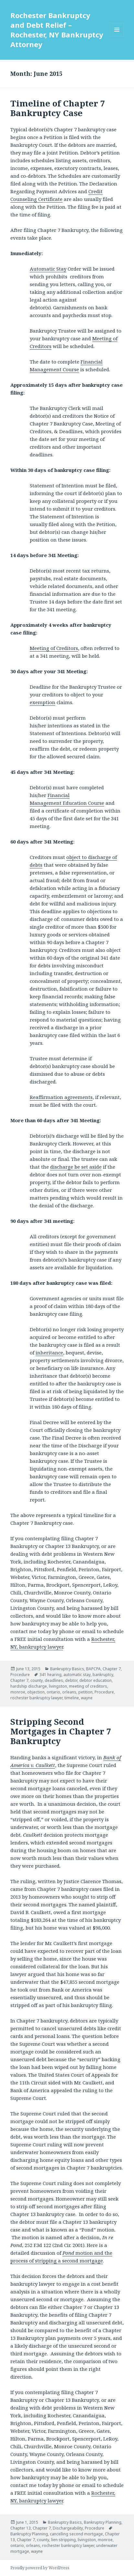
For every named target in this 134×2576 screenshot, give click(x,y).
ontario (53, 1692)
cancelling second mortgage (76, 2534)
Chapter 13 (20, 2528)
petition (85, 1692)
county (36, 1680)
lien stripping (63, 2539)
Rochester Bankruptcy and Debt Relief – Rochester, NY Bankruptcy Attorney (56, 29)
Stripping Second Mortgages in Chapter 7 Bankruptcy (60, 1731)
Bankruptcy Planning (102, 2522)
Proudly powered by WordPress (39, 2568)
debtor (71, 1680)
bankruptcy (103, 1674)
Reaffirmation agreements (61, 1097)
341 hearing (50, 1674)
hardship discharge (28, 1686)
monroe (17, 1692)
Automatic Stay (48, 268)
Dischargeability (68, 2528)
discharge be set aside (76, 1166)
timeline (71, 1698)
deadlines (54, 1680)
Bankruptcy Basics (67, 1669)
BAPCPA (93, 1669)
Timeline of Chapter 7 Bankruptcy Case (57, 108)
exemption (42, 702)
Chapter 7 (112, 1669)
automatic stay (77, 1674)
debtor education (95, 1680)
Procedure (20, 1674)
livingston (58, 1686)
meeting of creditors (88, 1686)
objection (36, 1692)
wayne (87, 1698)
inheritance (49, 1352)
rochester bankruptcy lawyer (36, 1698)
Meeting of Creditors (54, 648)
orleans (69, 1692)
